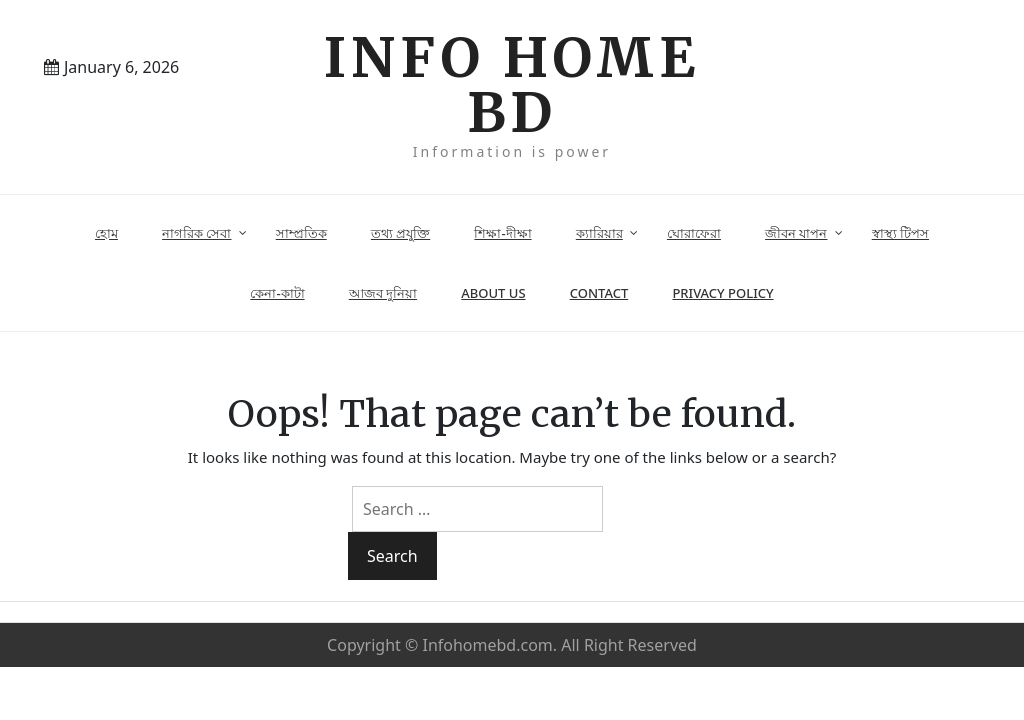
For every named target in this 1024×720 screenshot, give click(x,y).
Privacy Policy (722, 293)
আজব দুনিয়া (383, 293)
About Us (493, 293)
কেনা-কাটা (277, 293)
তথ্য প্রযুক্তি (400, 233)
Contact (599, 293)
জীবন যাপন (796, 233)
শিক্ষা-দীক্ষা (502, 233)
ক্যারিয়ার (599, 233)
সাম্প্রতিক (301, 233)
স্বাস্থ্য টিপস (900, 233)
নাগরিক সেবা (196, 233)
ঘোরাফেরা (694, 233)
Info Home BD (512, 85)
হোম (106, 233)
